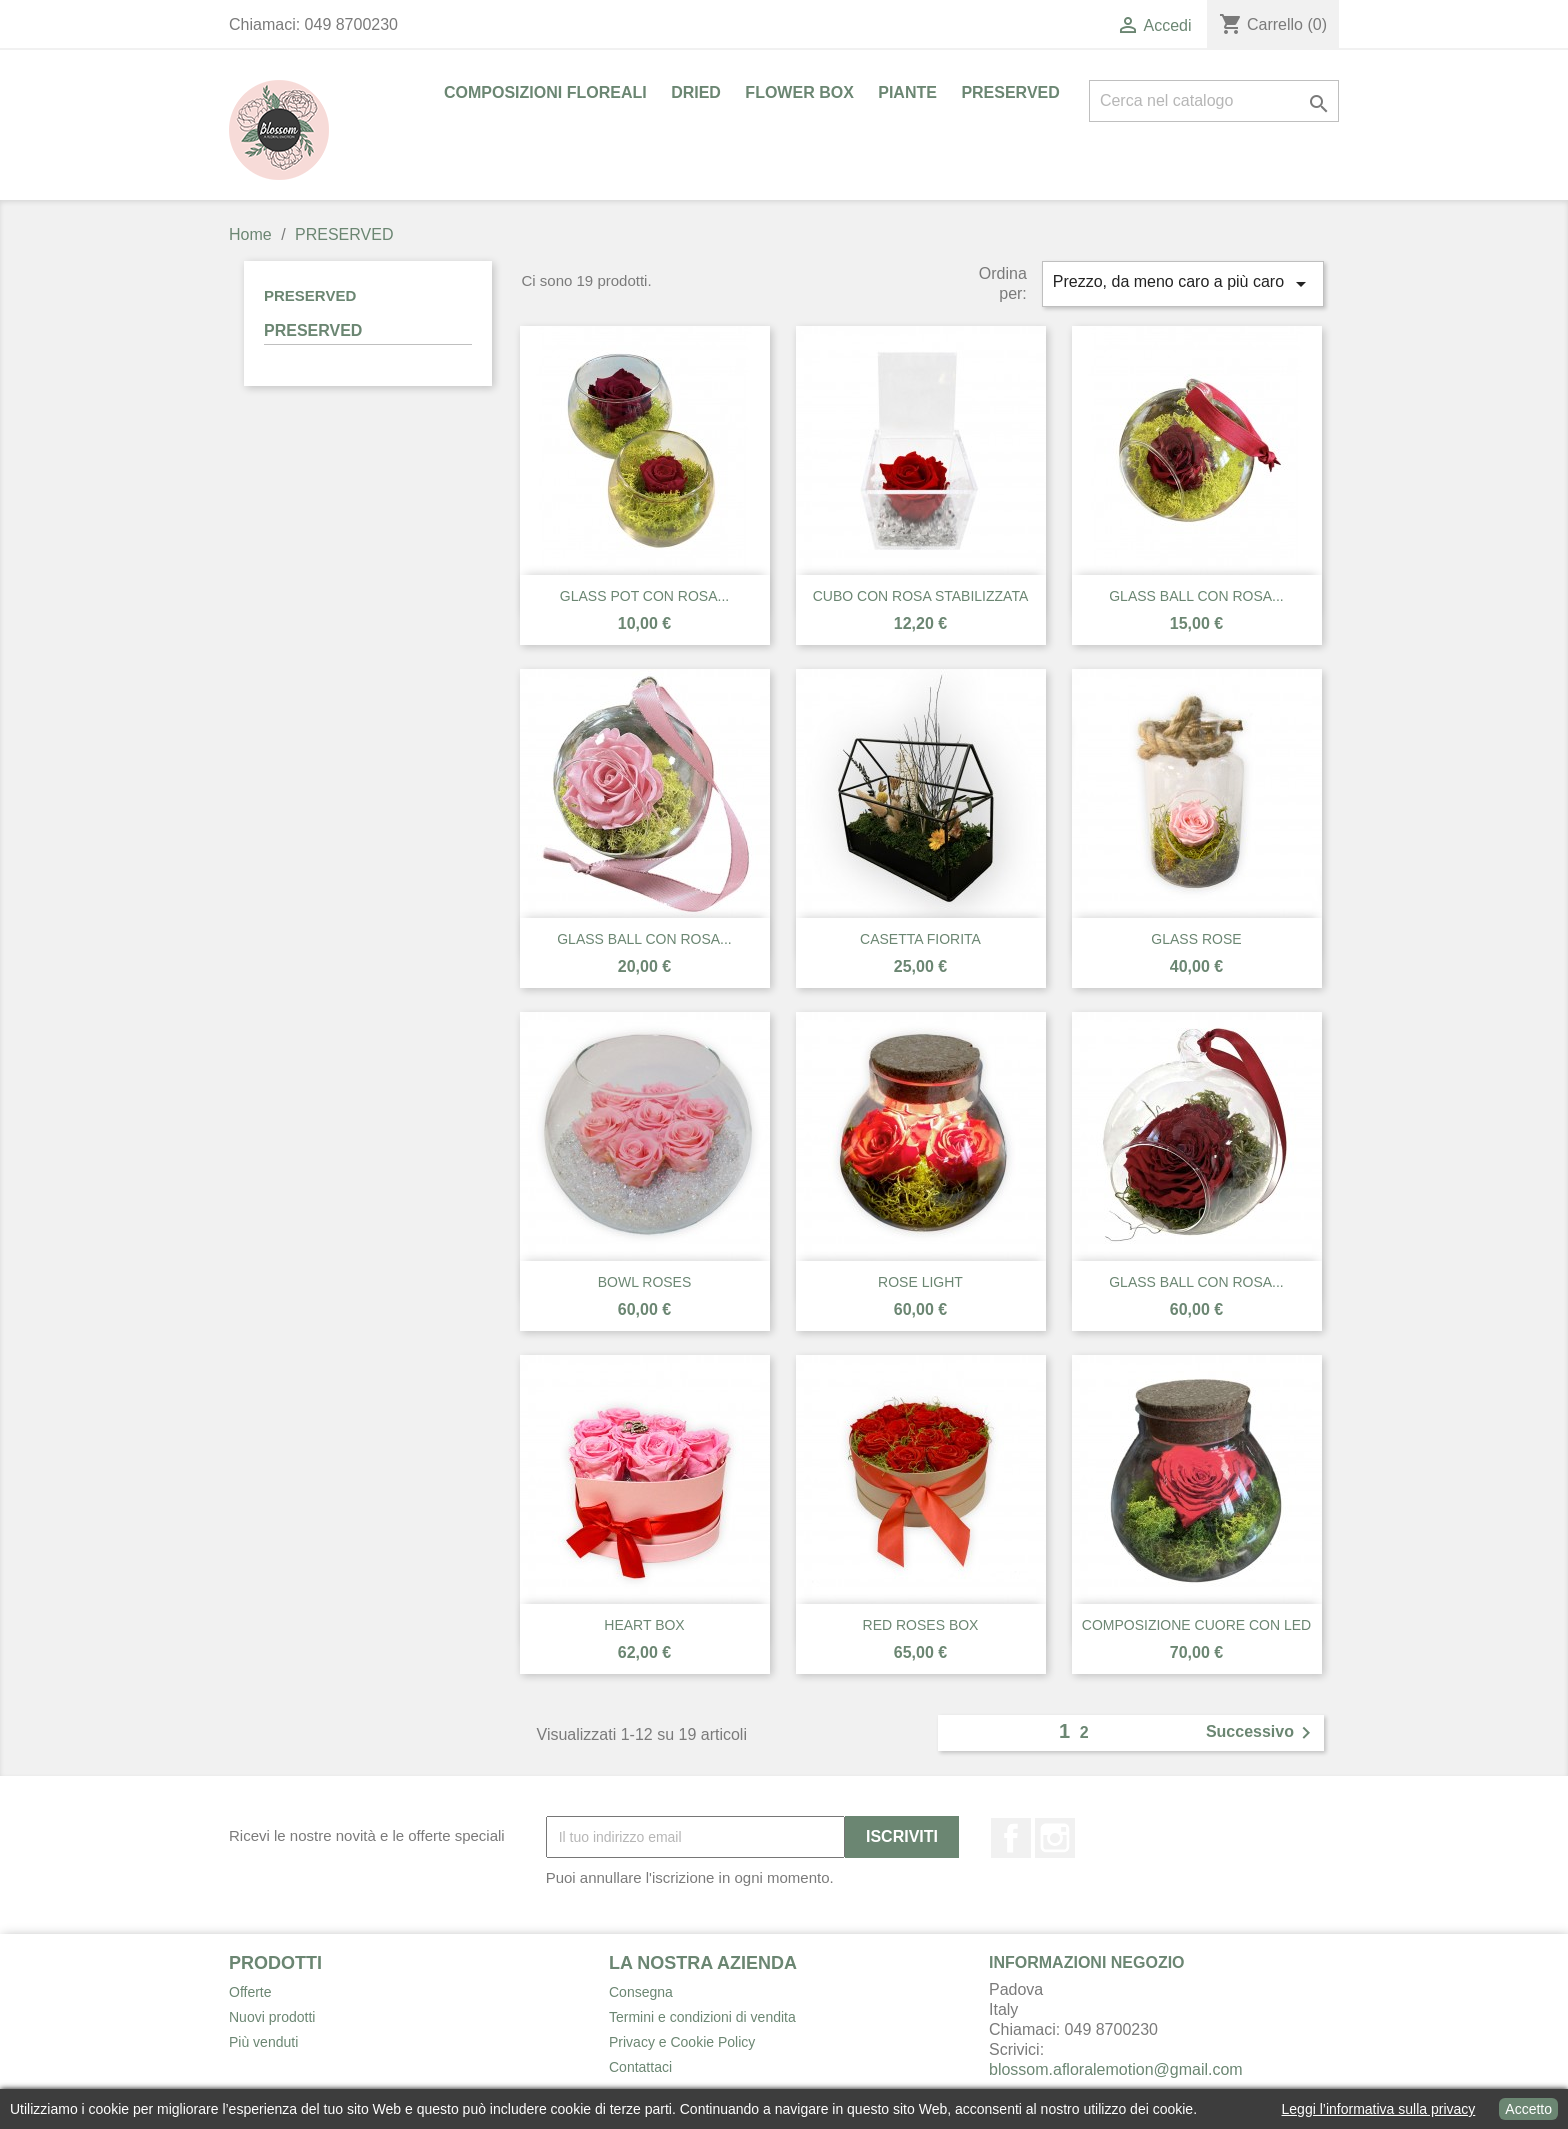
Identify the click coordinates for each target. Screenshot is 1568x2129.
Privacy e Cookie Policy (682, 2042)
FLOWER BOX (799, 92)
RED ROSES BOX (921, 1625)
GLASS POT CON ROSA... (644, 596)
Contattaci (640, 2067)
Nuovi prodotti (272, 2017)
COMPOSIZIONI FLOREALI (545, 92)
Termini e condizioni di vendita (702, 2017)
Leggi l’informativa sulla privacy (1379, 2109)
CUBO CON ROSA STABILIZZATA (920, 596)
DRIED (696, 92)
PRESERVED (1010, 92)
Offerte (250, 1992)
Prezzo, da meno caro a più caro (1183, 284)
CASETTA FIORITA (920, 939)
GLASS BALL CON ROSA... (1196, 596)
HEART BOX (644, 1625)
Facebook (1011, 1838)
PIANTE (907, 92)
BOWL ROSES (645, 1282)
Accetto (1528, 2109)
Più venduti (263, 2042)
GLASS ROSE (1196, 939)
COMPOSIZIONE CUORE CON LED (1196, 1625)
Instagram (1055, 1838)
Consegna (641, 1992)
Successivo (1262, 1733)
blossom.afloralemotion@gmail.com (1116, 2069)
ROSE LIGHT (920, 1282)
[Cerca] (1214, 101)
